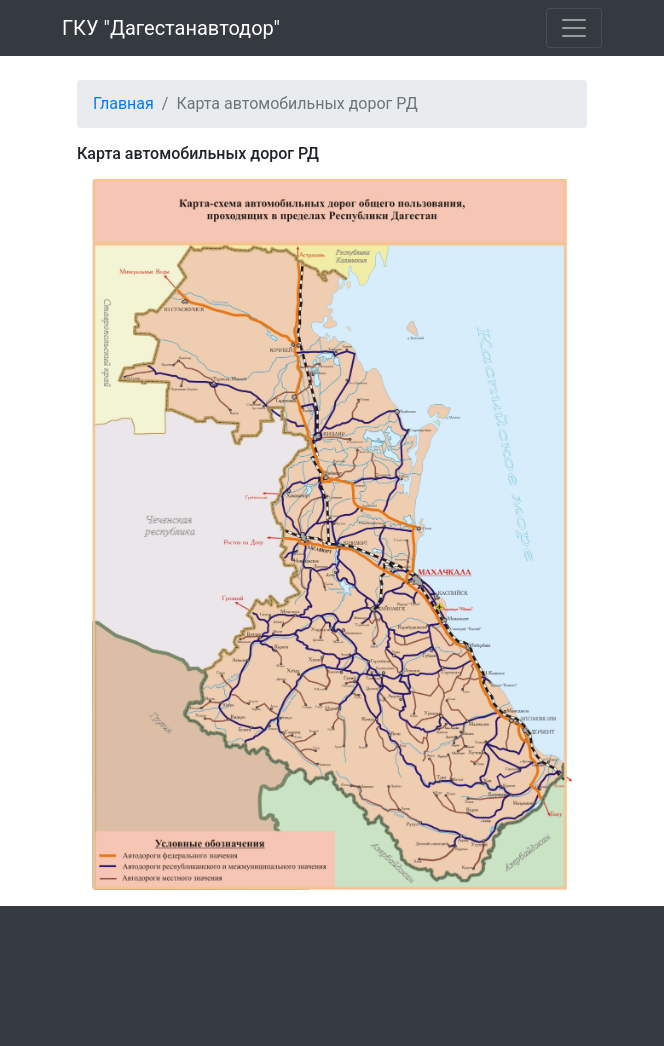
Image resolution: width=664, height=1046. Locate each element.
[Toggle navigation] (574, 28)
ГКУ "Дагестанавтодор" (171, 28)
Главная (123, 103)
